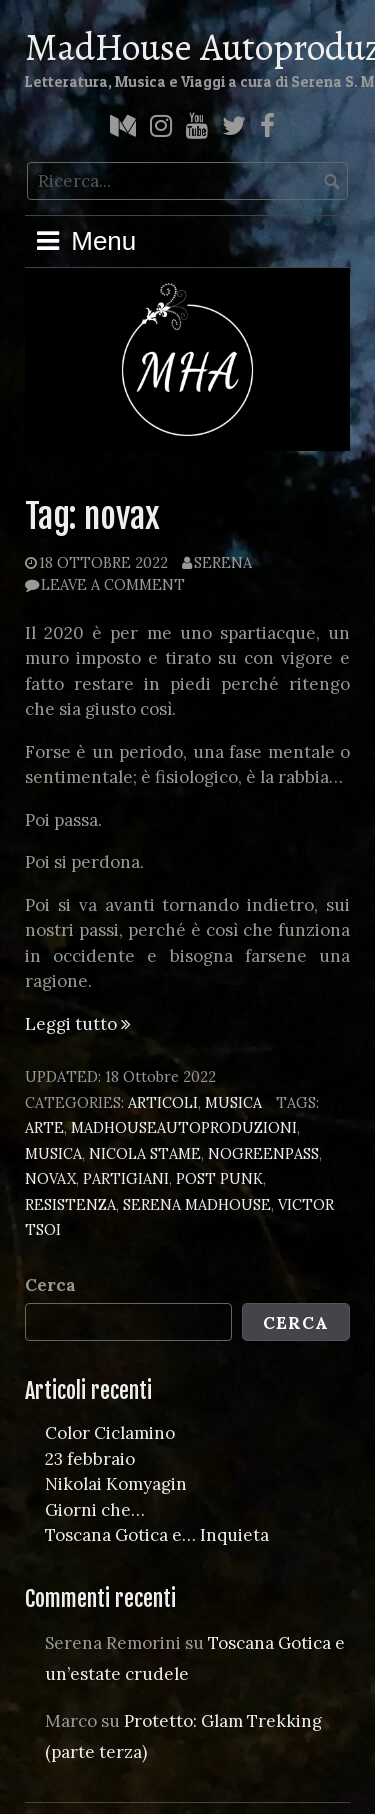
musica (53, 1153)
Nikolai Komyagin (116, 1484)
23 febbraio (90, 1459)
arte (44, 1127)
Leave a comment (113, 584)
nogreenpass (263, 1153)
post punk (219, 1178)
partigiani (126, 1178)
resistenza (70, 1204)
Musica (233, 1102)
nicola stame (145, 1153)
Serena (223, 562)
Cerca (50, 1285)
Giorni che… (95, 1510)
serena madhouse (197, 1204)
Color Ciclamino (110, 1433)
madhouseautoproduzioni (184, 1127)
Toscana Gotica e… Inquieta (157, 1535)
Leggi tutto (78, 1024)
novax (50, 1178)
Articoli (163, 1102)
